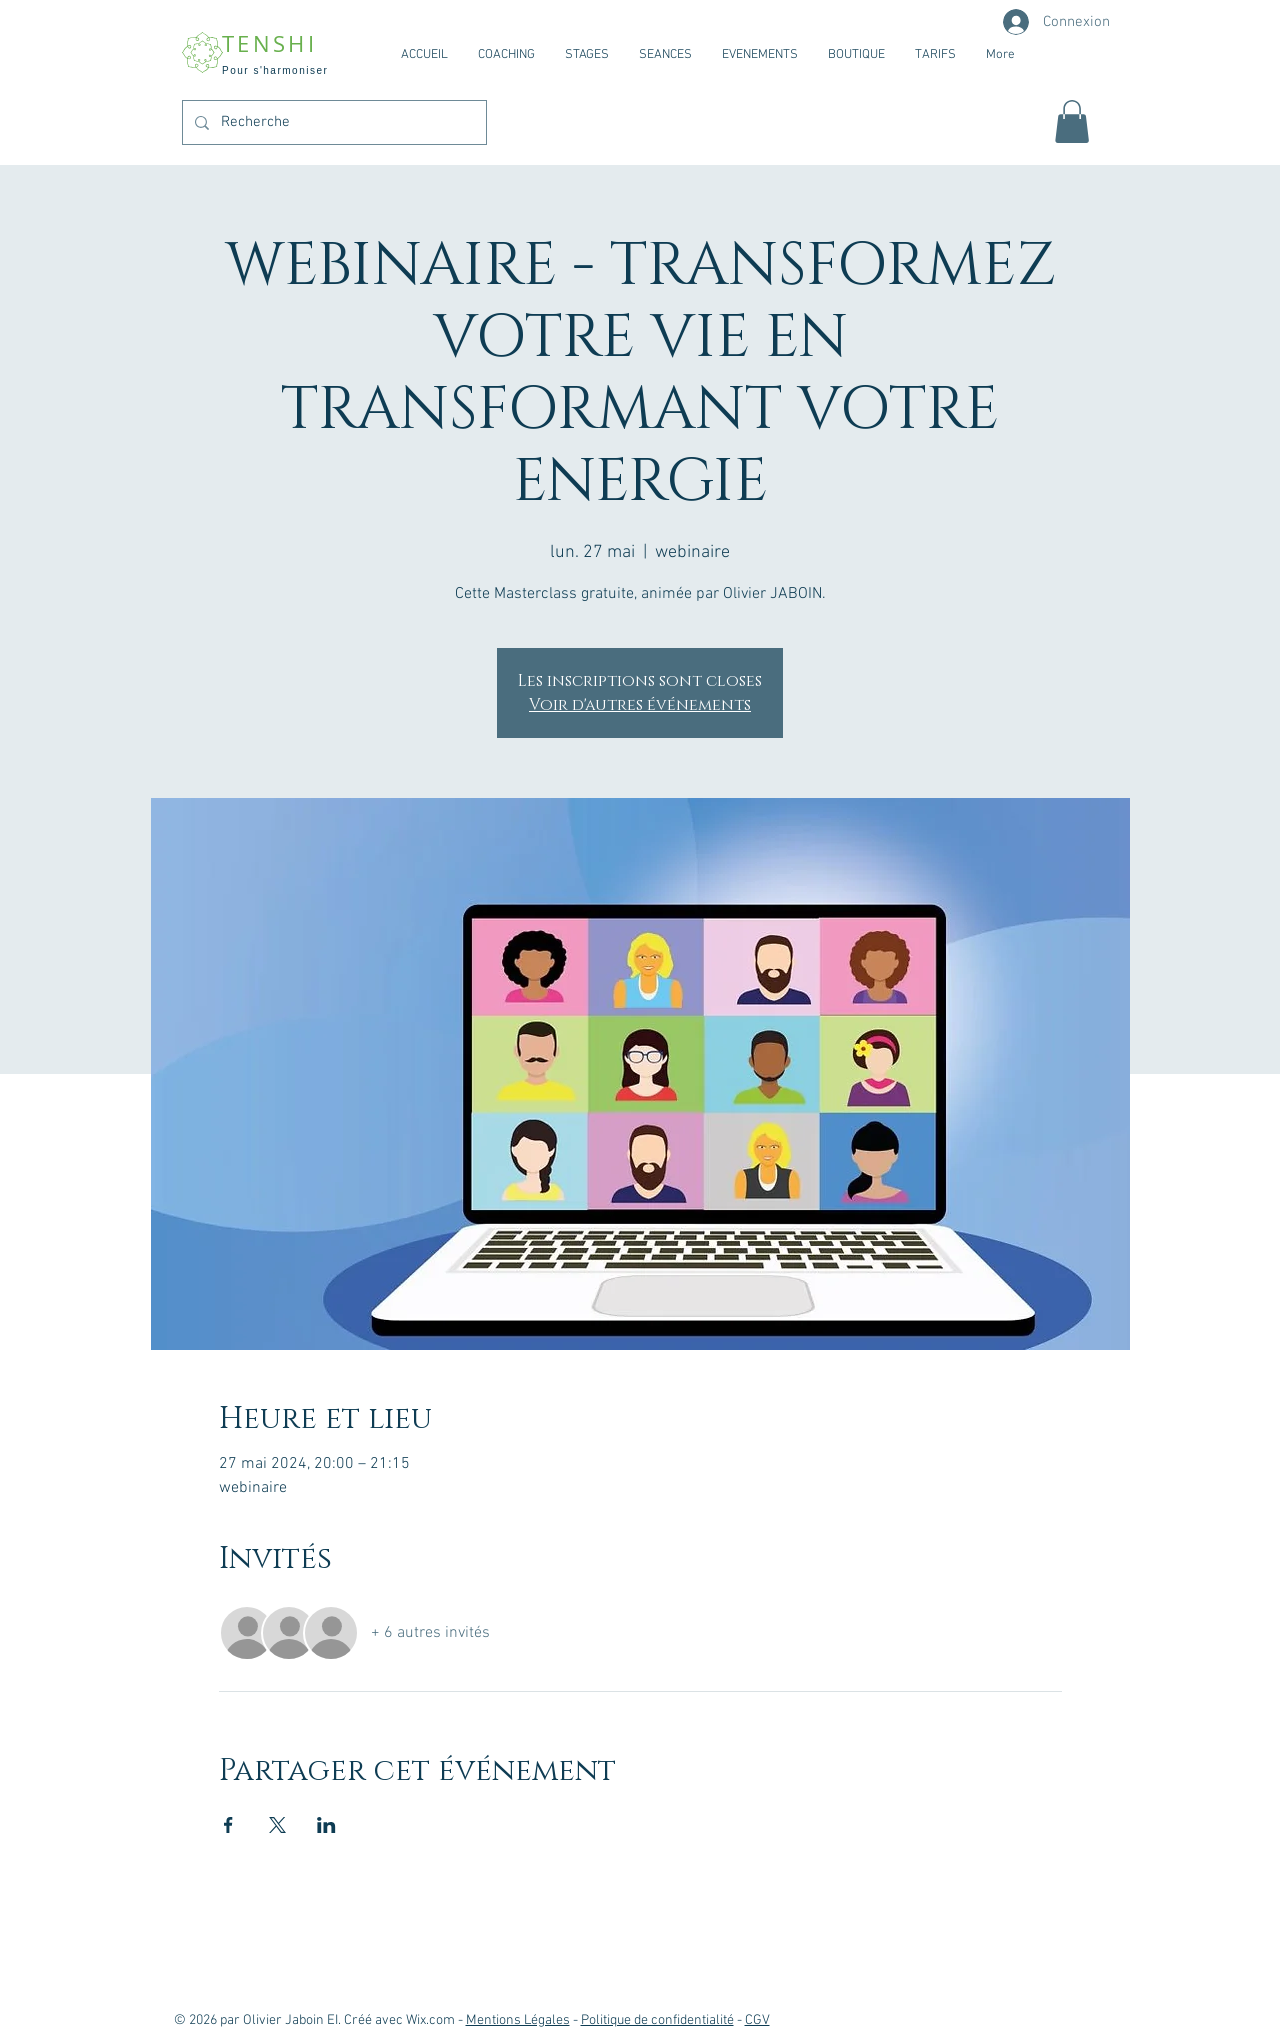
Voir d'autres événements (640, 705)
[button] (1072, 121)
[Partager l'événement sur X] (277, 1825)
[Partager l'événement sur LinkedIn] (326, 1825)
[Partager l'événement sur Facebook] (228, 1825)
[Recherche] (332, 122)
